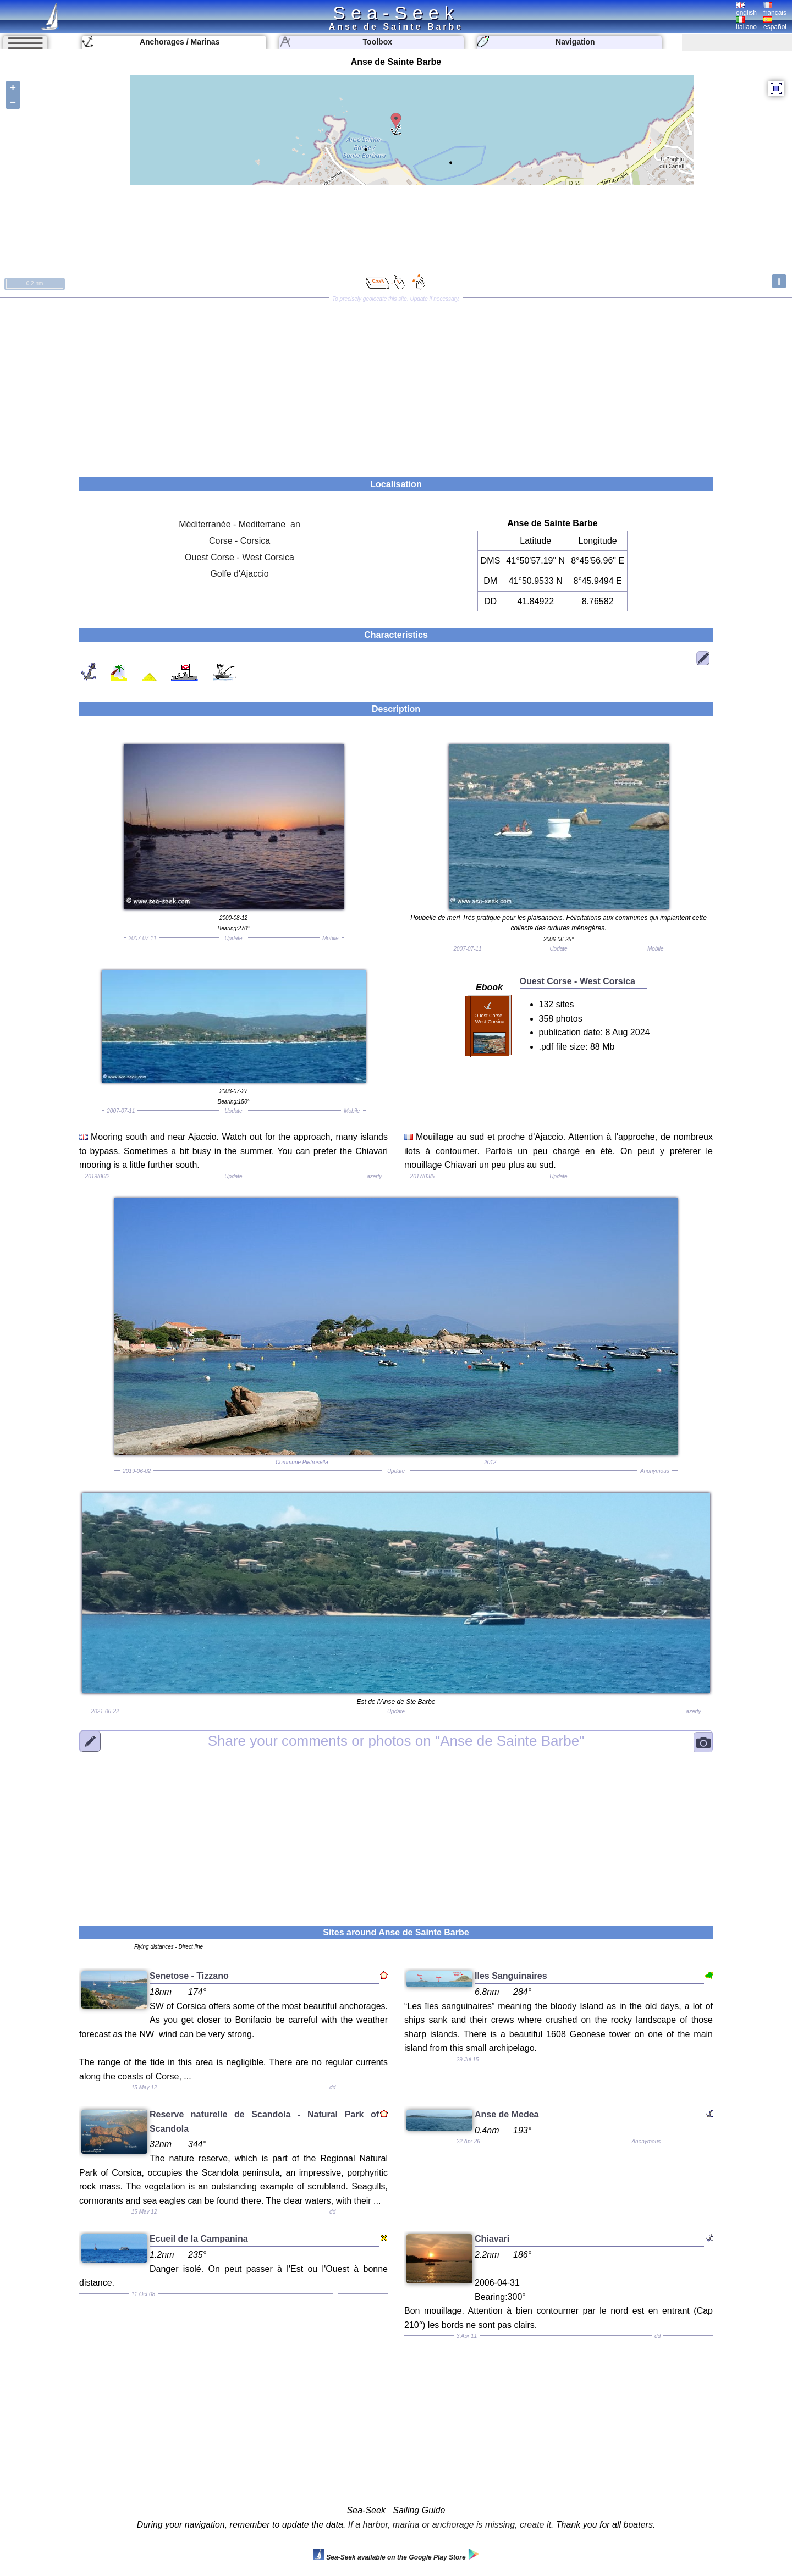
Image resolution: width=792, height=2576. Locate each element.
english (746, 9)
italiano (746, 23)
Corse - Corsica (239, 540)
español (775, 23)
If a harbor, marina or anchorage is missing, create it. (451, 2524)
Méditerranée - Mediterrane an (239, 524)
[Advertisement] (396, 384)
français (775, 9)
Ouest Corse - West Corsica (239, 557)
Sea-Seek (396, 12)
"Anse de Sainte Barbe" (396, 1741)
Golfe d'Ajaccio (239, 573)
